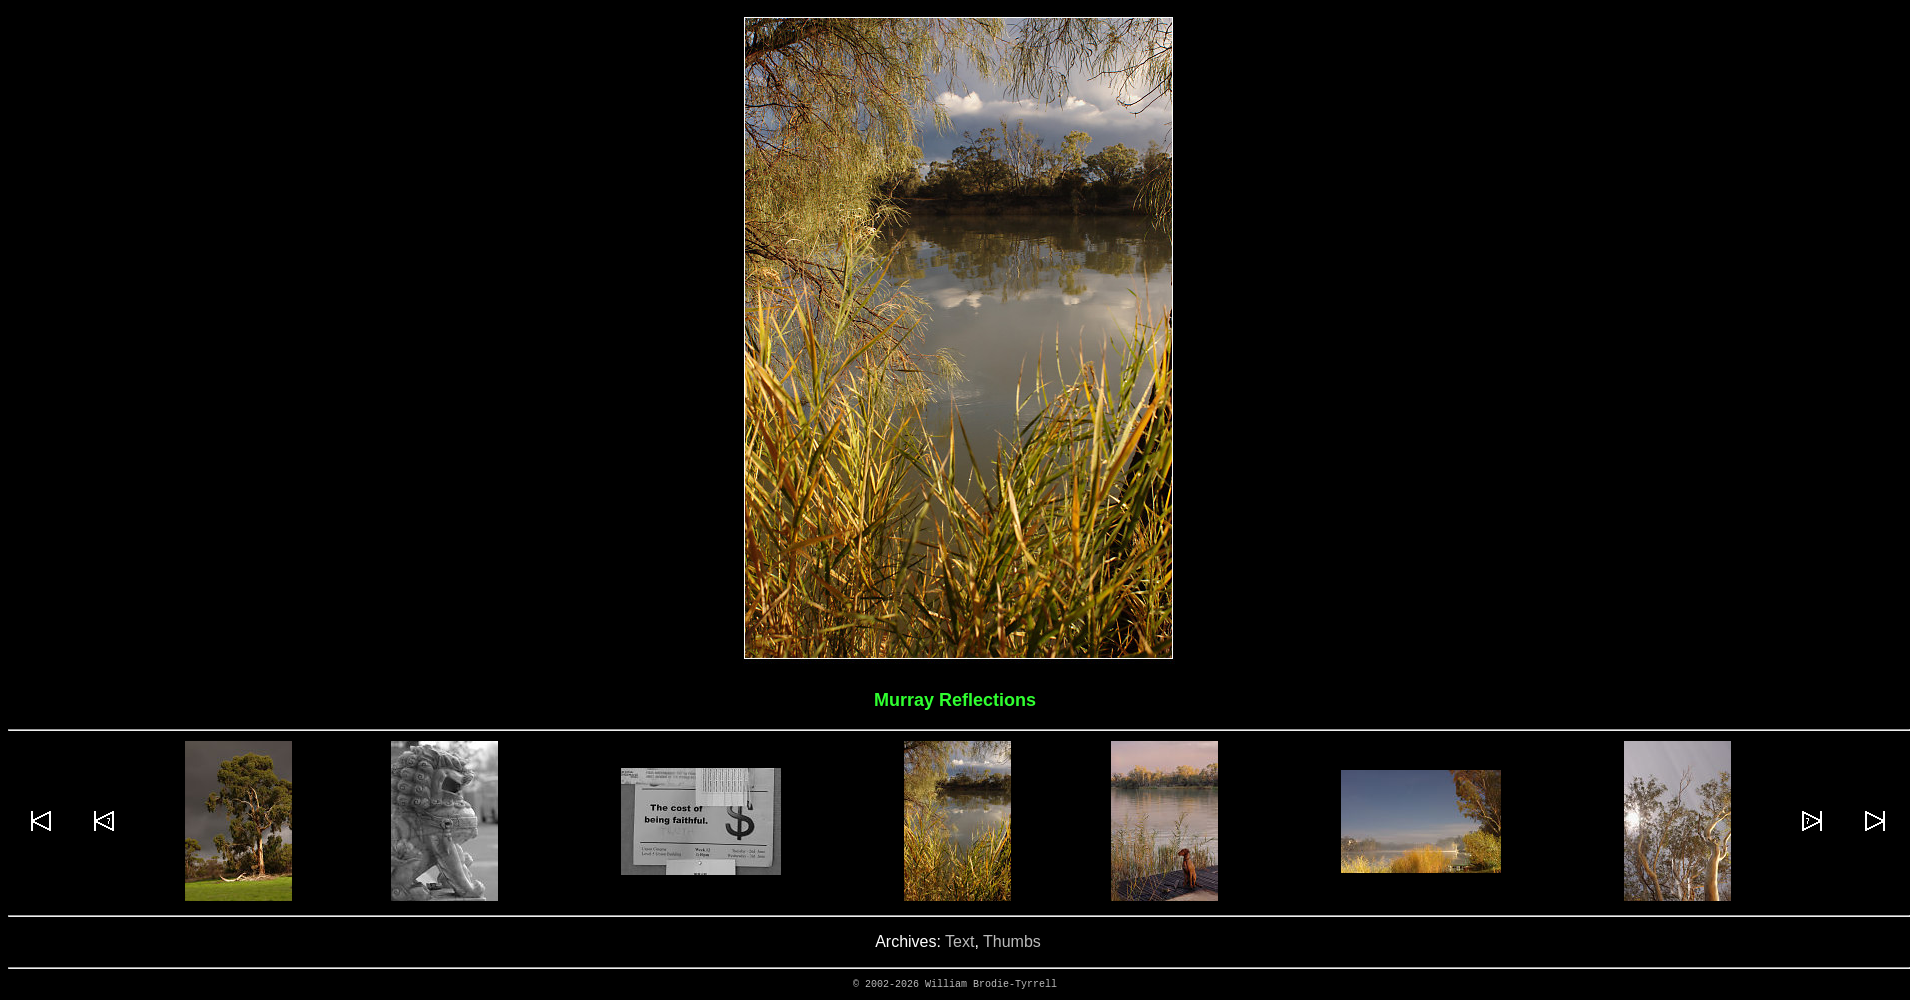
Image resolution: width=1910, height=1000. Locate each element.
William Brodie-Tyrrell (991, 984)
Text (959, 941)
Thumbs (1012, 941)
